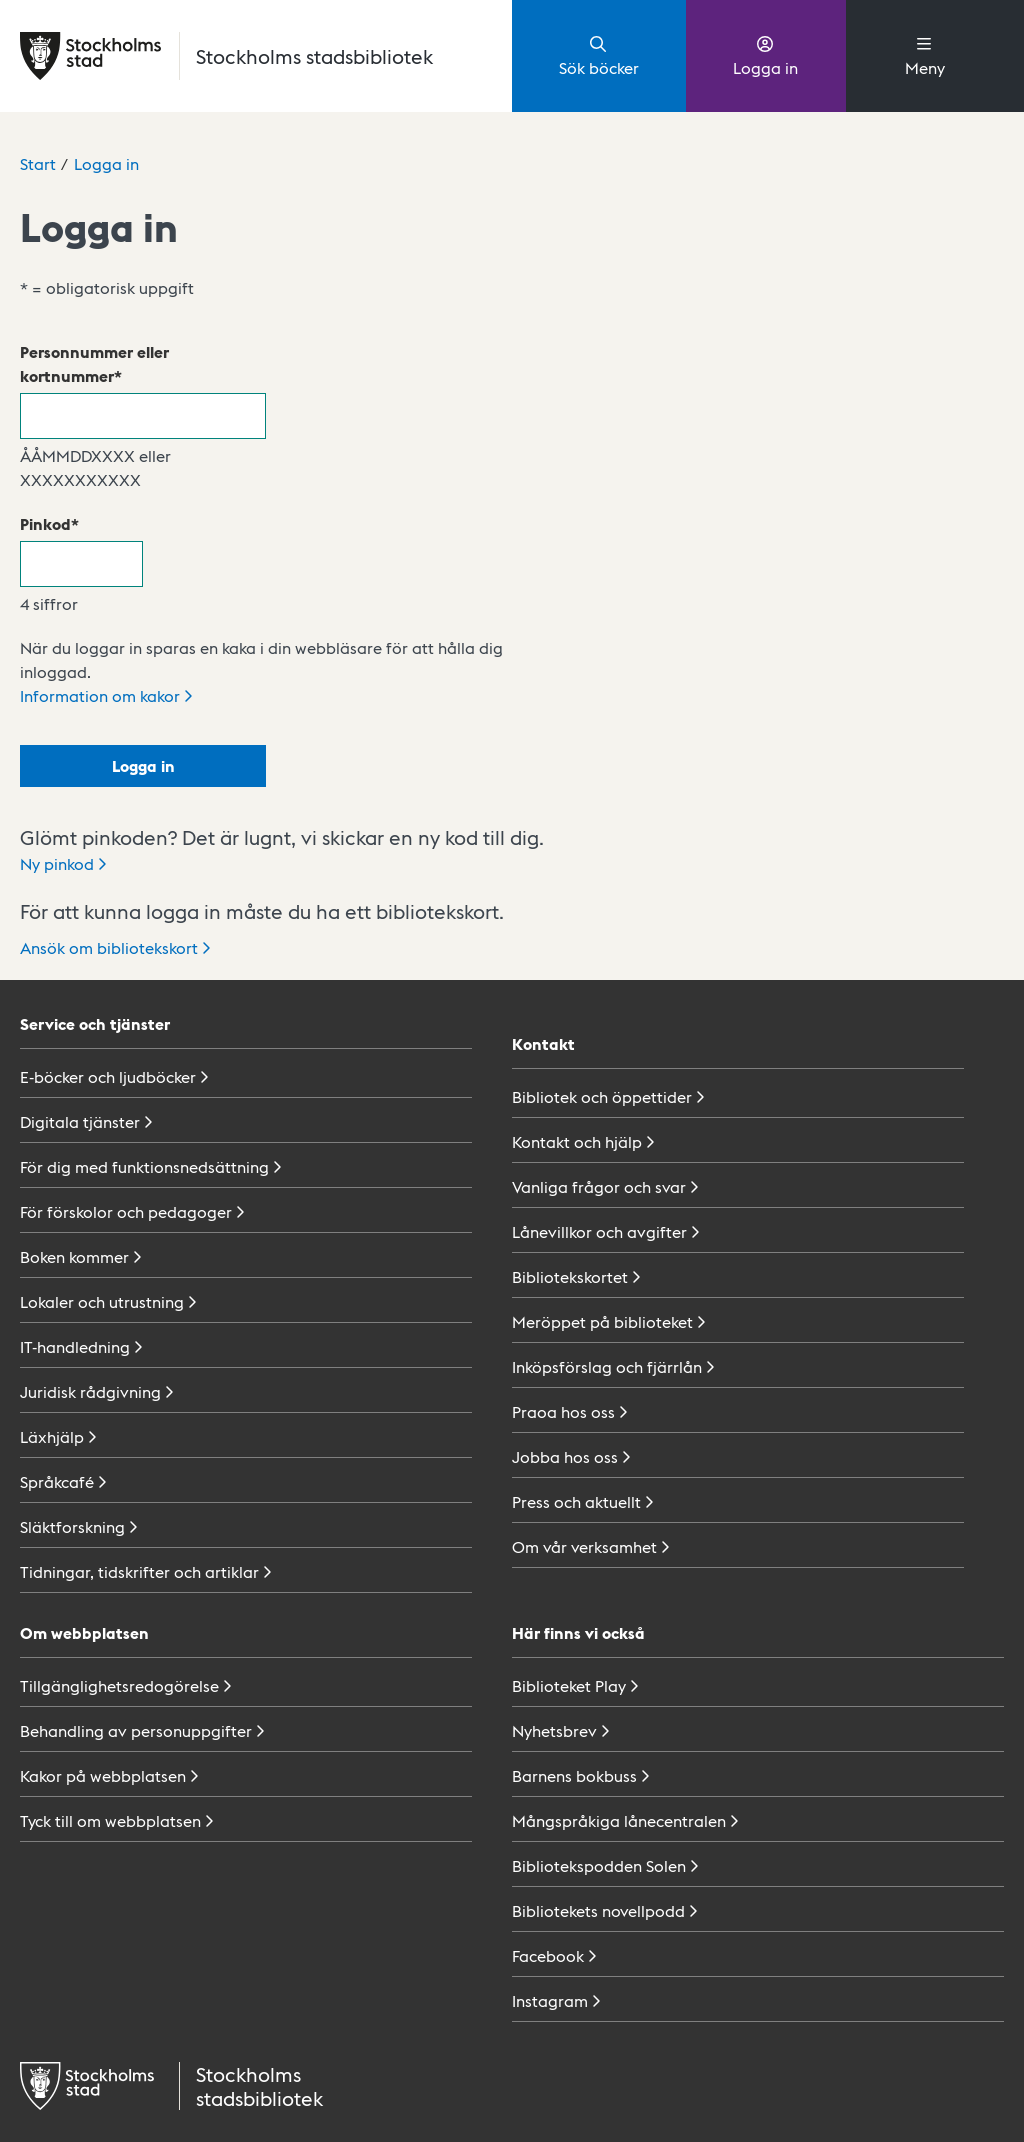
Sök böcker (599, 55)
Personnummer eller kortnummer (94, 363)
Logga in (765, 55)
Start (38, 163)
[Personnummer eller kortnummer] (143, 416)
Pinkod (45, 523)
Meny (925, 55)
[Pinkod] (81, 564)
